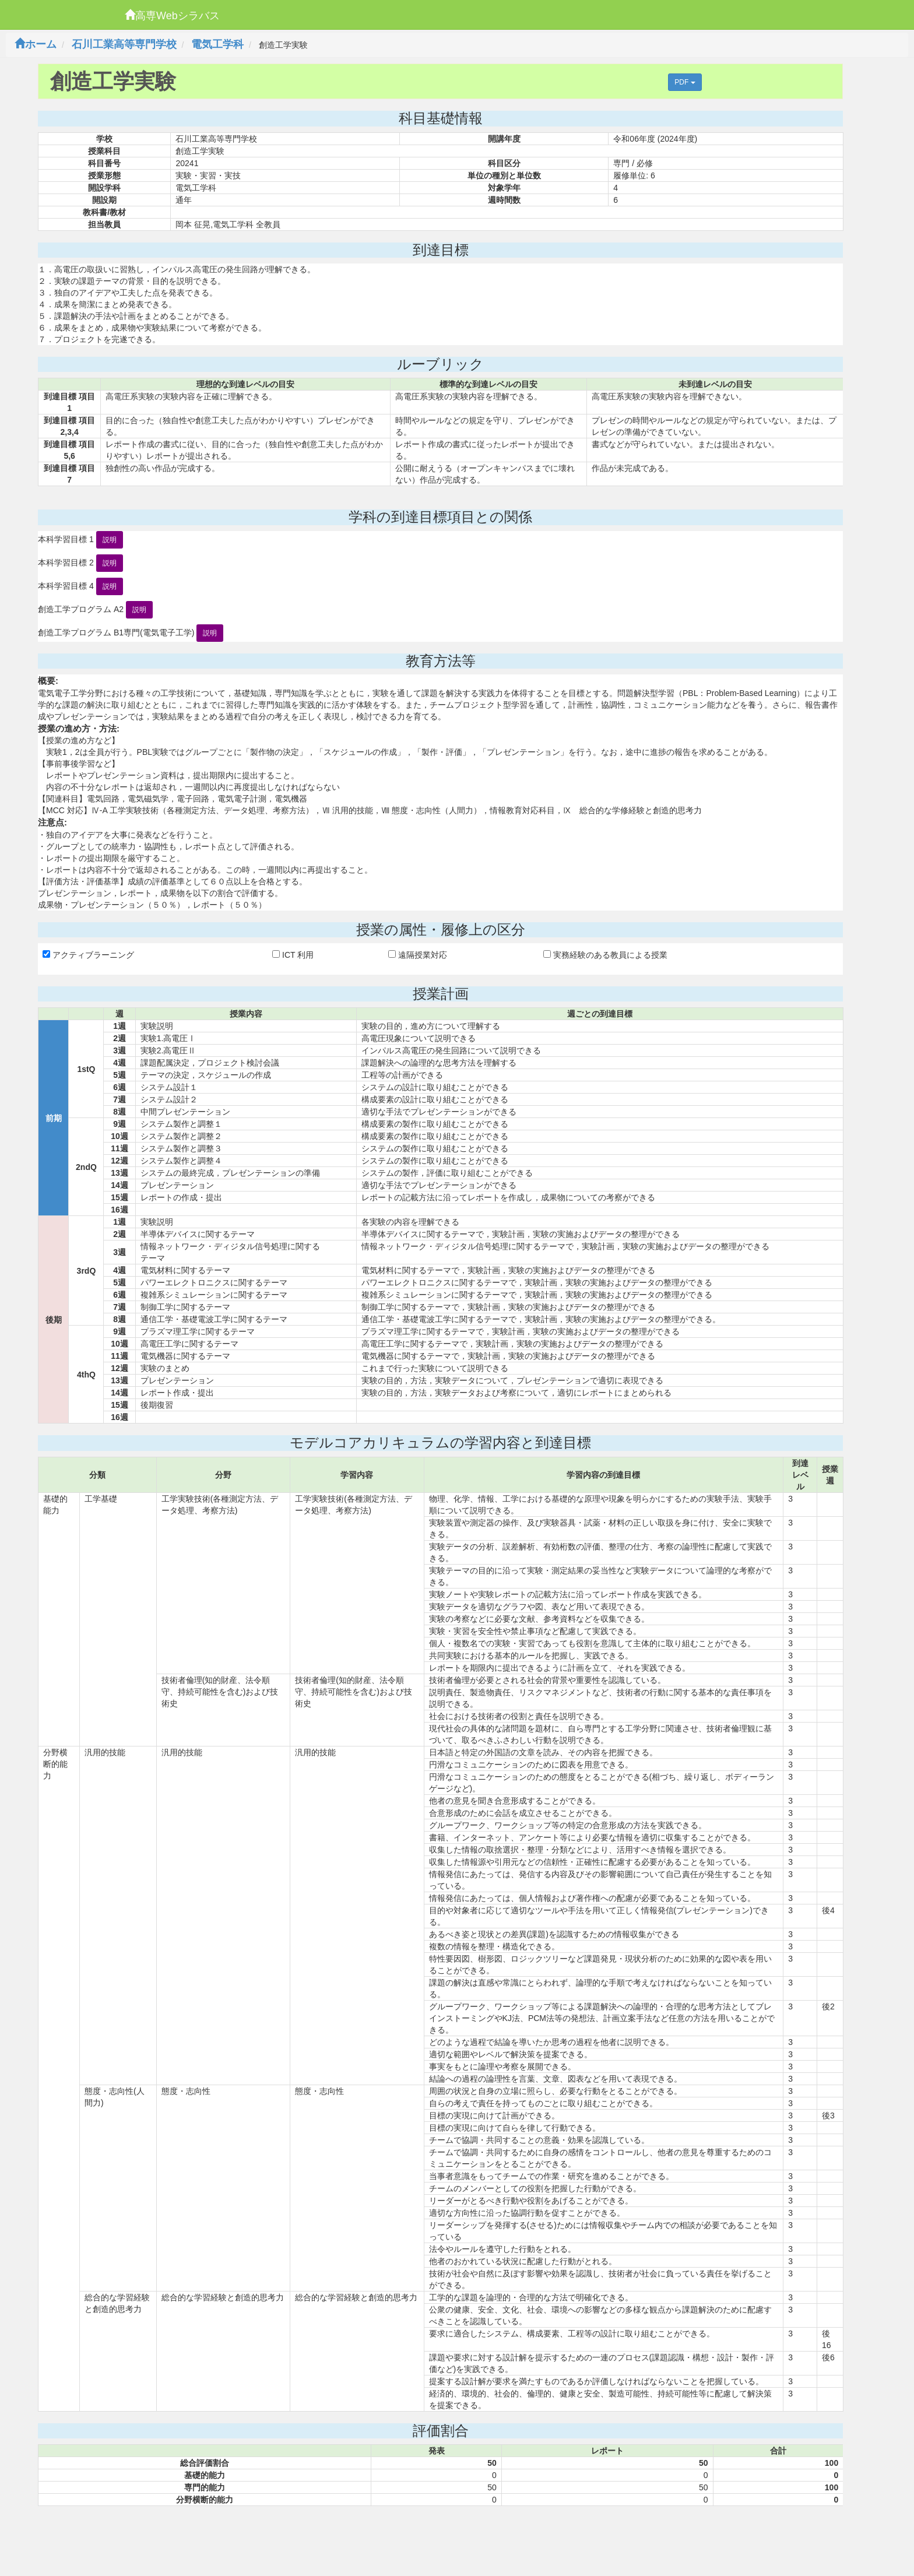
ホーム (36, 44)
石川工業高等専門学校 (124, 44)
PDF (684, 82)
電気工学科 (217, 44)
